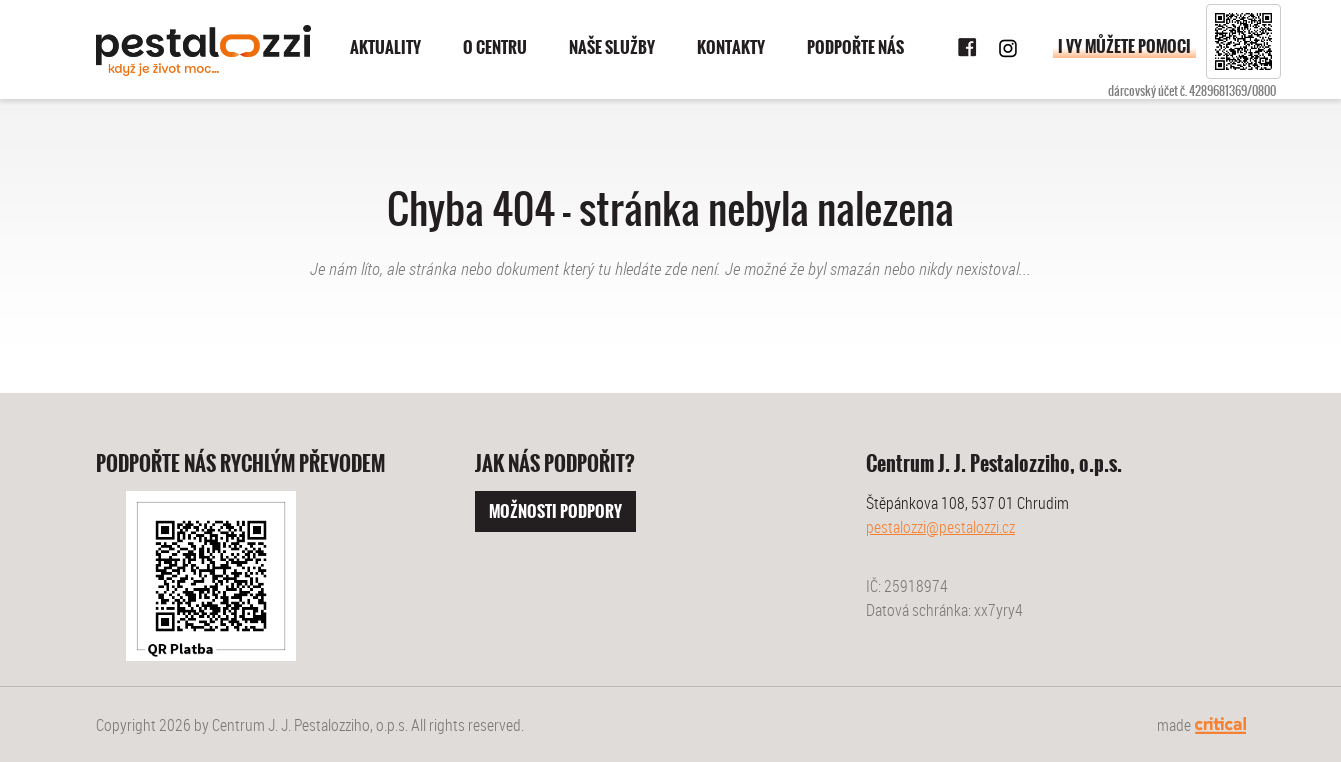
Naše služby (612, 47)
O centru (495, 47)
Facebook (968, 48)
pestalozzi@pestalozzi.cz (940, 527)
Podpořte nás (855, 47)
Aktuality (385, 47)
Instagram (1008, 48)
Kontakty (731, 47)
